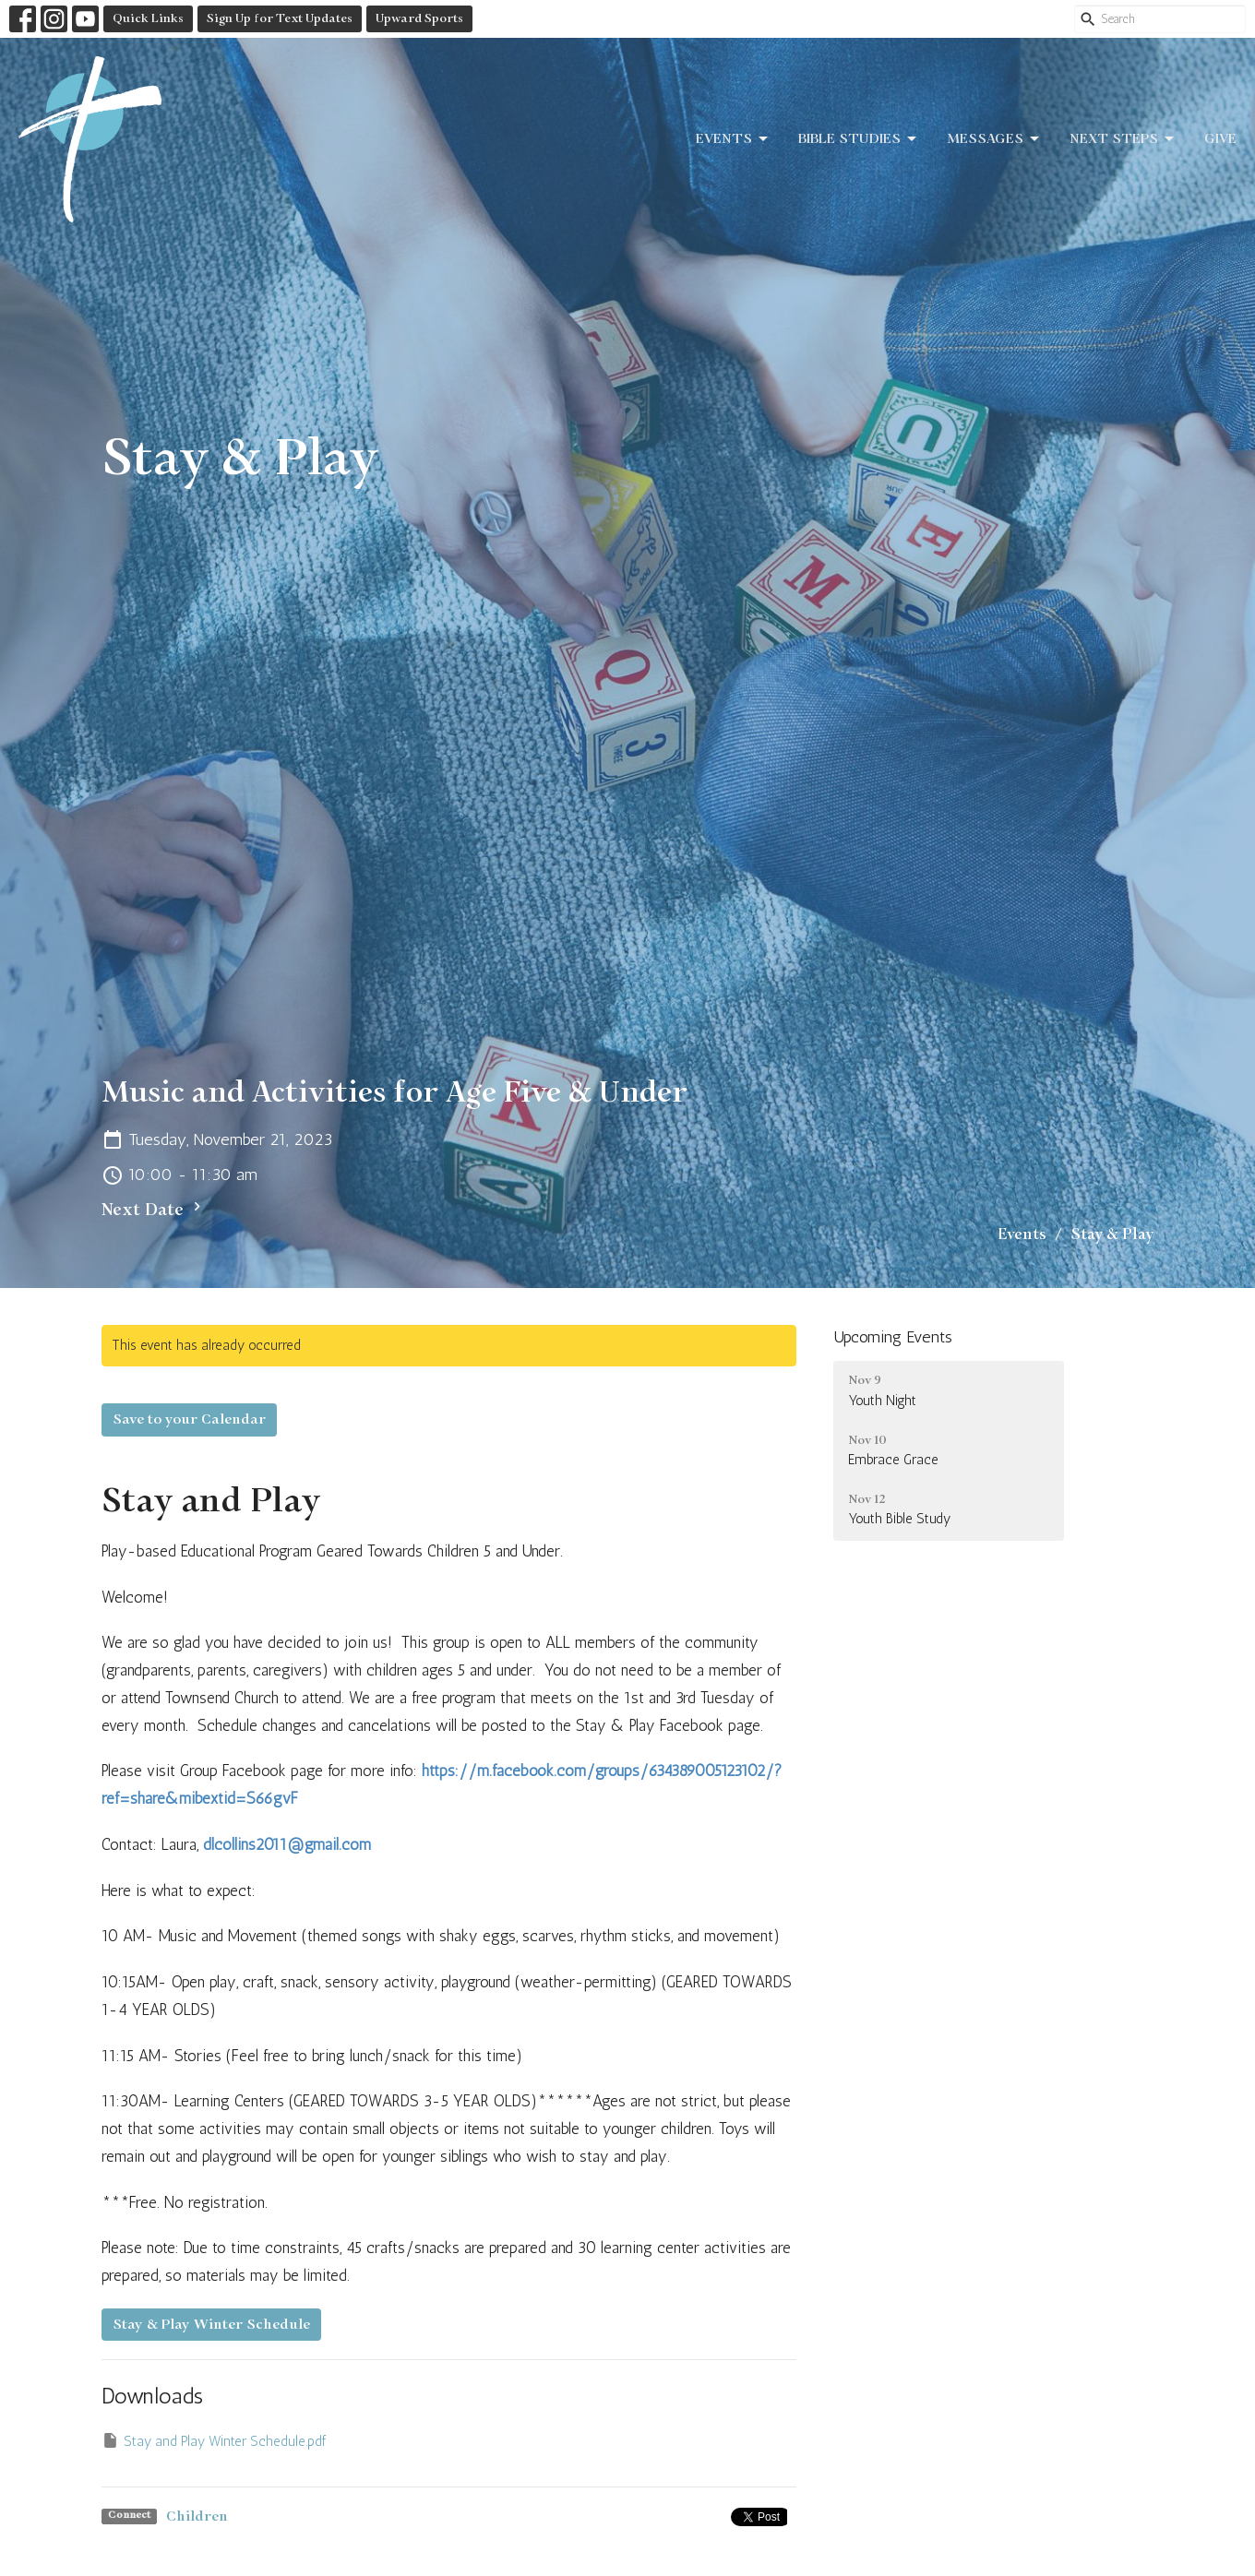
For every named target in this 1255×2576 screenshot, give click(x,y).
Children (197, 2516)
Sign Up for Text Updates (280, 18)
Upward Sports (419, 18)
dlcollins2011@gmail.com (287, 1844)
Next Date (154, 1209)
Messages (994, 139)
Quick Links (148, 18)
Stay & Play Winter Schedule (211, 2324)
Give (1220, 139)
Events (733, 139)
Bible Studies (858, 139)
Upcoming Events (892, 1337)
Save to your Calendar (189, 1419)
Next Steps (1123, 139)
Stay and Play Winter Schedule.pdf (214, 2440)
